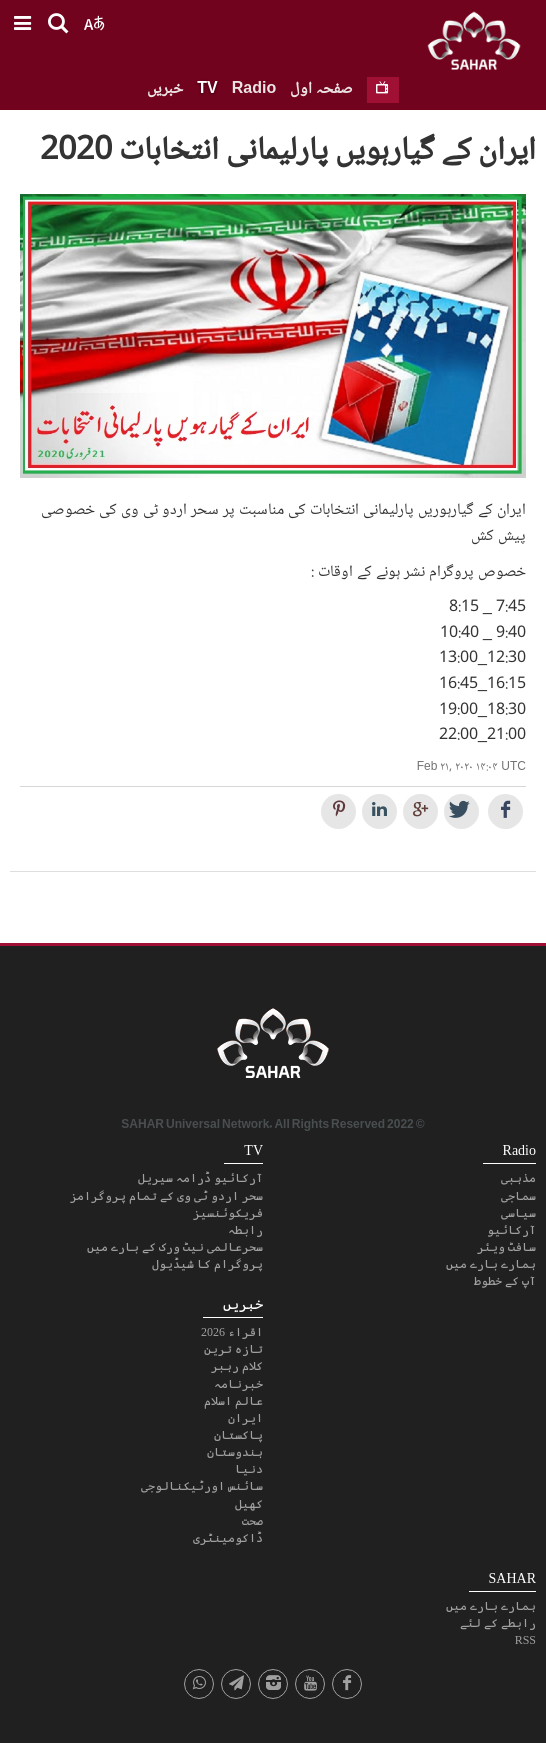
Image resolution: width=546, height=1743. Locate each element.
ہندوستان (235, 1452)
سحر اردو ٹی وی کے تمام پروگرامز (166, 1196)
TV (207, 89)
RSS (525, 1640)
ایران (245, 1418)
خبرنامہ (238, 1384)
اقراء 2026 (232, 1332)
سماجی (518, 1196)
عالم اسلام (233, 1401)
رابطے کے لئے (498, 1623)
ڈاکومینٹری (228, 1538)
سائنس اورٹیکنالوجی (202, 1486)
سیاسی (518, 1213)
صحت (252, 1521)
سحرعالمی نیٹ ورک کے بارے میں (175, 1247)
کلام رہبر (237, 1366)
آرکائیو (511, 1230)
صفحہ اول (321, 89)
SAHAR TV (273, 1049)
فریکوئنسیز (228, 1213)
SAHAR (481, 45)
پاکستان (238, 1435)
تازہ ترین (233, 1349)
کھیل (249, 1504)
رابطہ (245, 1230)
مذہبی (518, 1178)
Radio (254, 89)
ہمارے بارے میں (491, 1264)
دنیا (249, 1469)
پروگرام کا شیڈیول (207, 1264)
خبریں (165, 89)
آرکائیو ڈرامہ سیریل (200, 1178)
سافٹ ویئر (506, 1247)
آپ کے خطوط (505, 1281)
